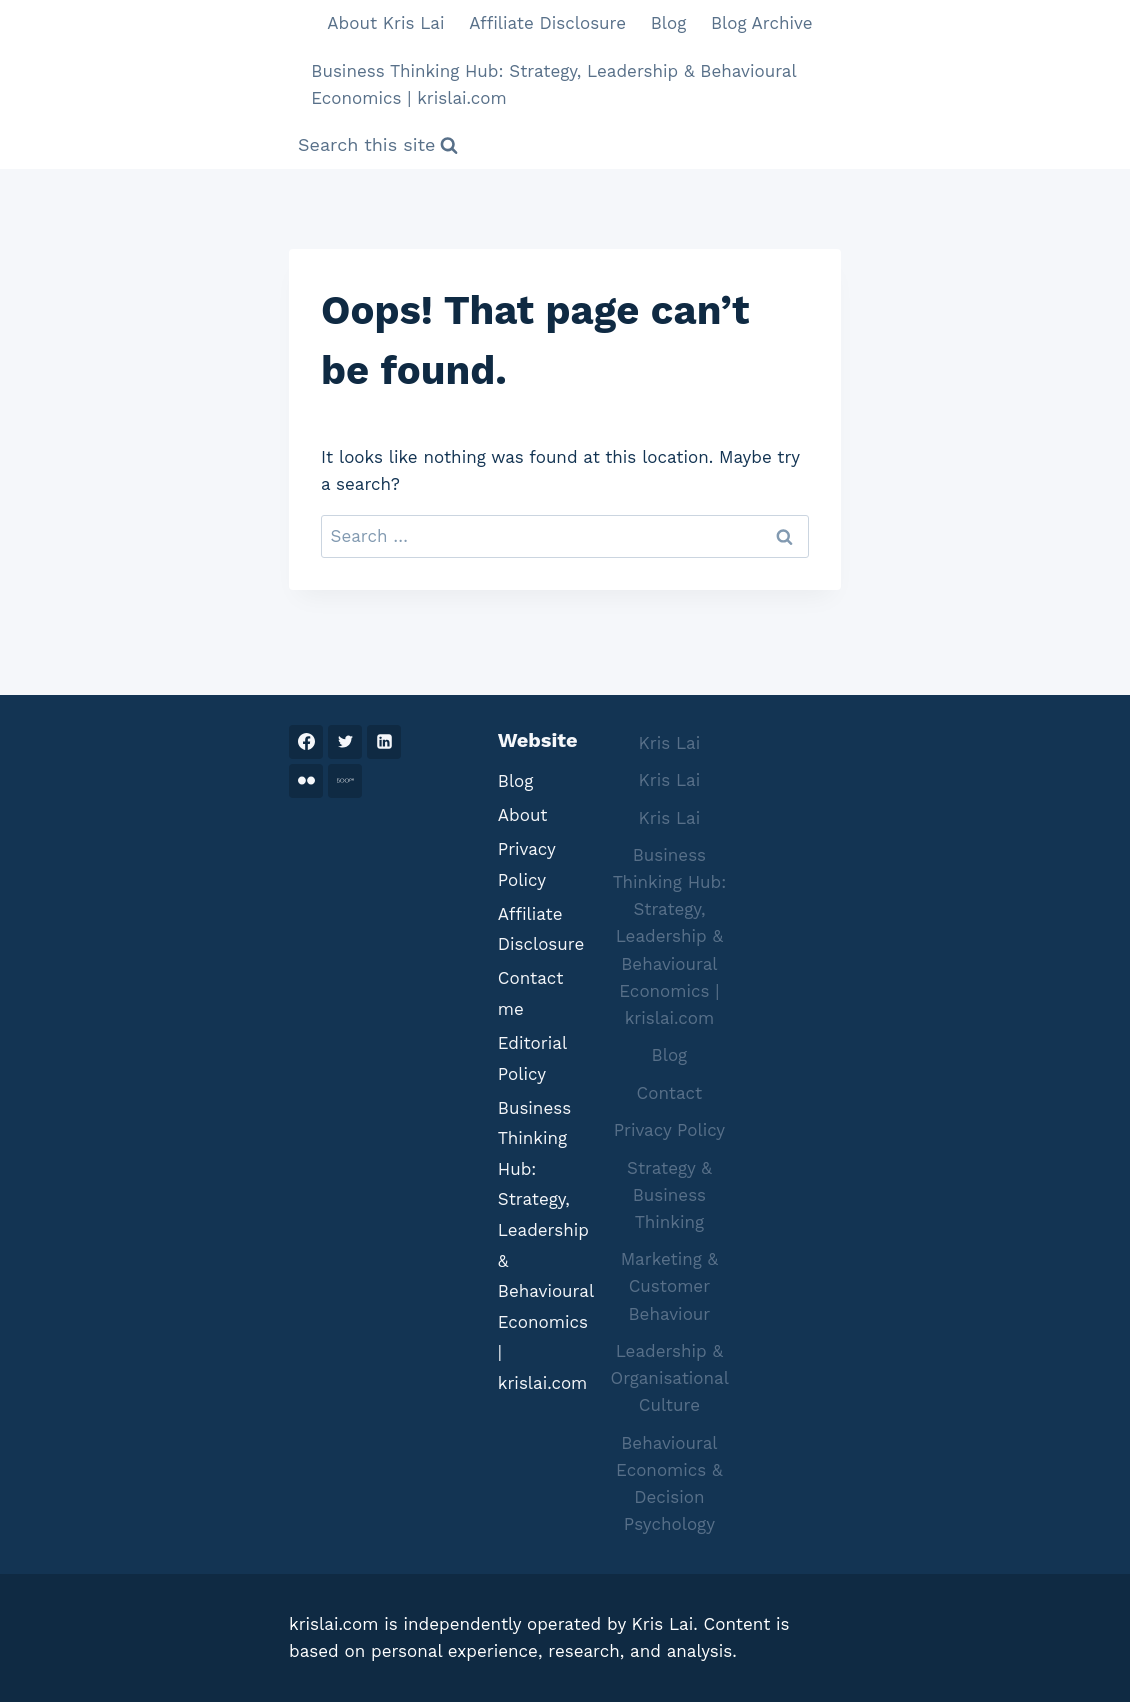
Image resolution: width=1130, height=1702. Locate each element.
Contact (670, 1093)
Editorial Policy (532, 1058)
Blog (669, 23)
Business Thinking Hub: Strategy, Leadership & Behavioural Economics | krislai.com (553, 84)
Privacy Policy (527, 864)
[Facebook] (306, 742)
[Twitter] (345, 742)
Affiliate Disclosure (547, 23)
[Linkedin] (384, 742)
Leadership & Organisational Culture (670, 1378)
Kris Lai (670, 743)
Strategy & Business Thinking (669, 1195)
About (523, 815)
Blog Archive (762, 23)
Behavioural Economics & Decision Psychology (669, 1484)
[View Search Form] (378, 145)
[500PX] (345, 781)
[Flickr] (306, 781)
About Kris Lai (385, 23)
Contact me (531, 993)
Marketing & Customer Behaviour (669, 1286)
